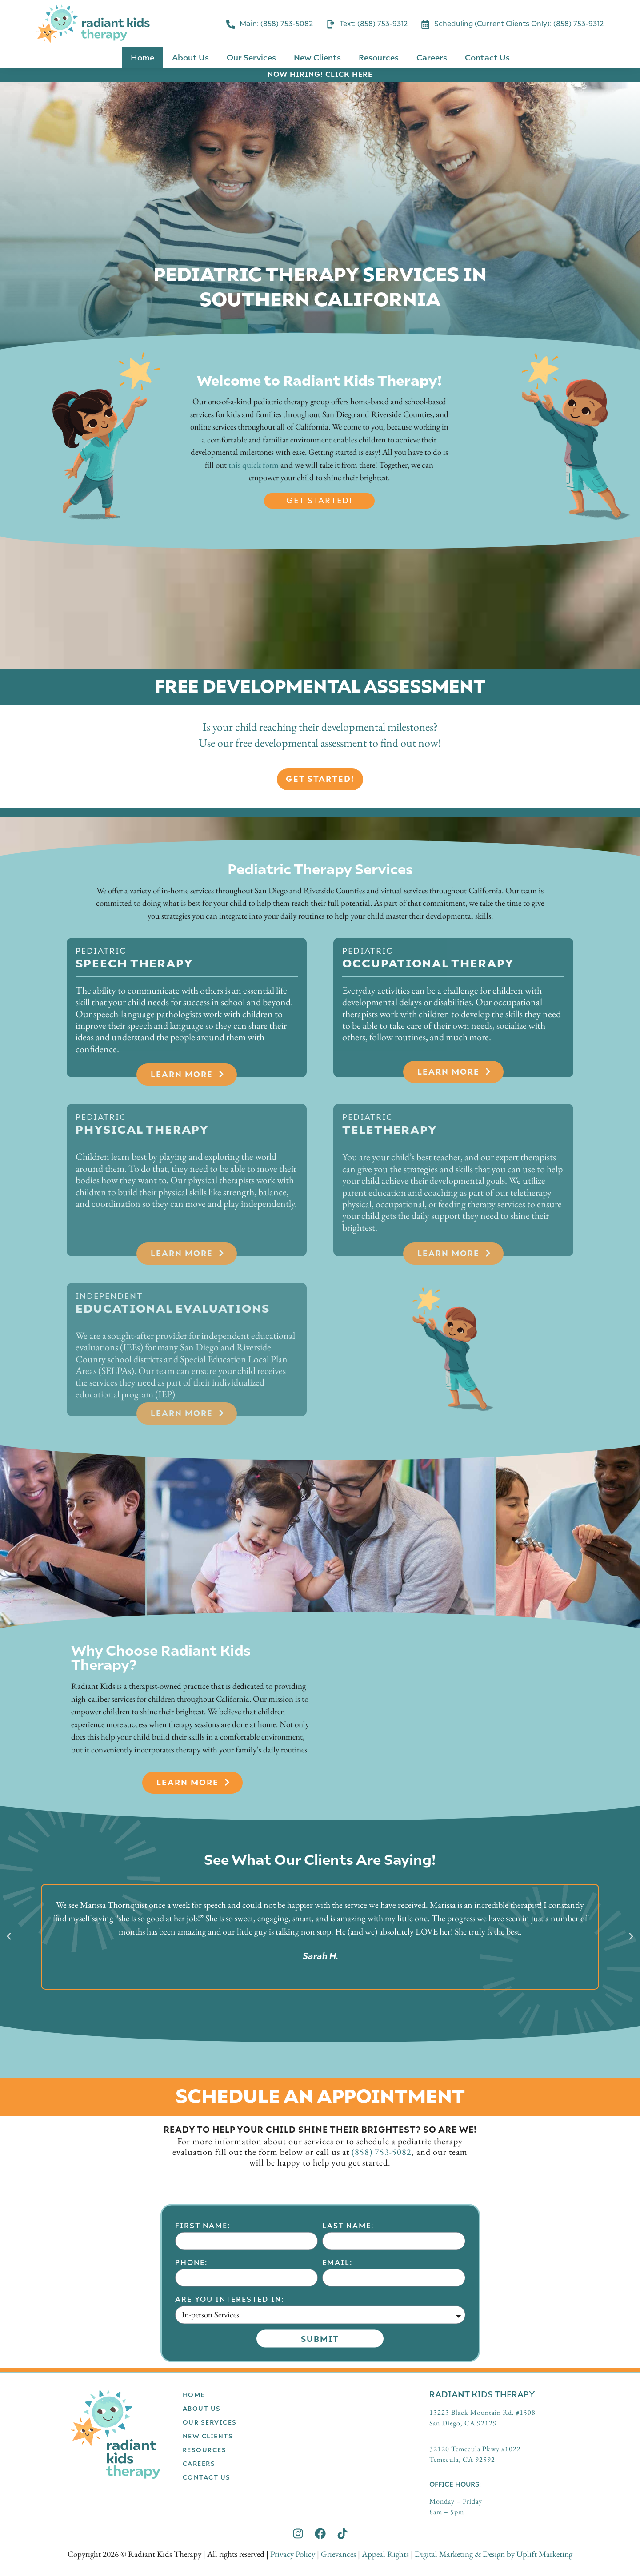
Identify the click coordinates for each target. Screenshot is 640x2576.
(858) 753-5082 (382, 2152)
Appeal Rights (385, 2554)
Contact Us (487, 57)
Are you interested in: (229, 2435)
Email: (337, 2398)
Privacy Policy (292, 2554)
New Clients (317, 57)
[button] (8, 1936)
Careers (431, 57)
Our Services (251, 57)
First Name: (202, 2361)
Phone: (191, 2398)
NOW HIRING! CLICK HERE (320, 74)
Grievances (338, 2554)
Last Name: (348, 2361)
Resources (379, 57)
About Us (190, 57)
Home (142, 57)
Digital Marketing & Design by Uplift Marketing (493, 2554)
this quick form (253, 464)
